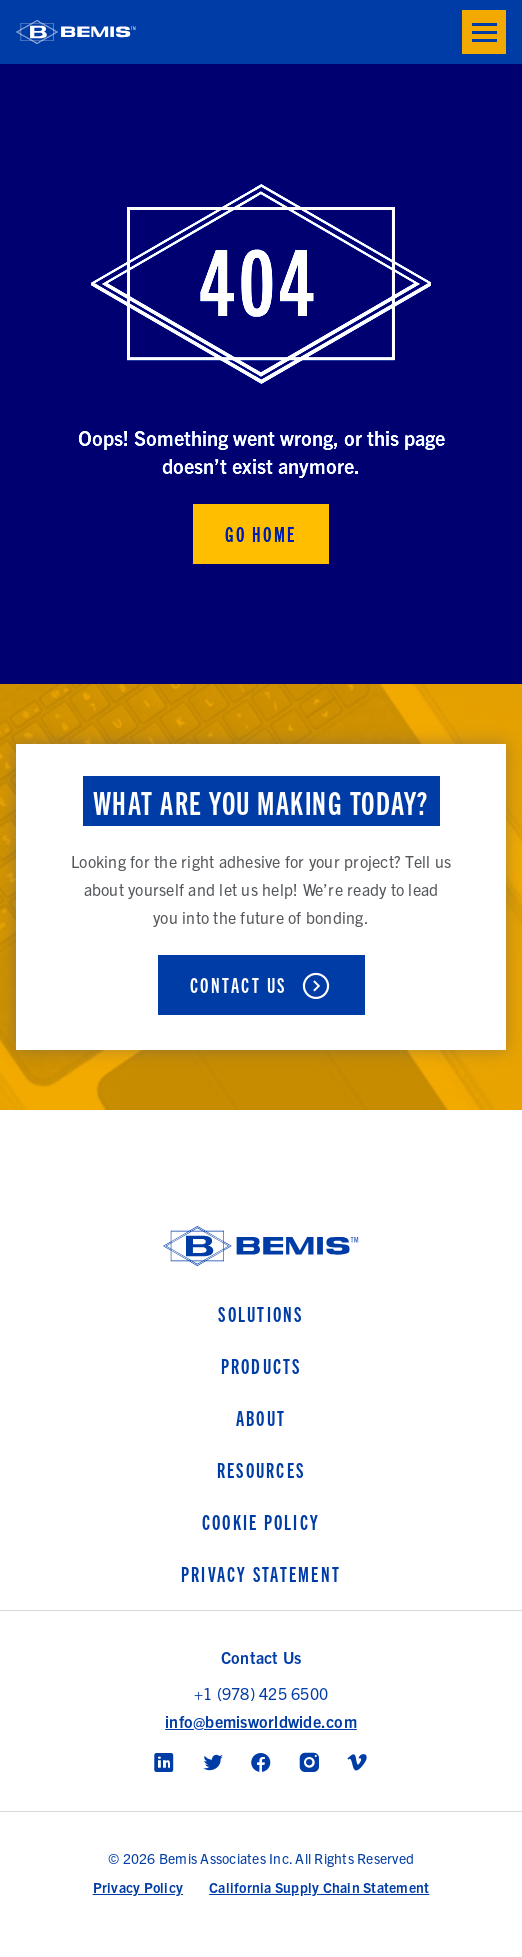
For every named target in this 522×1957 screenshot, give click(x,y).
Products (261, 1365)
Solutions (260, 1313)
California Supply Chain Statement (319, 1887)
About (261, 1417)
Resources (261, 1469)
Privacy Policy (138, 1887)
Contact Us (238, 984)
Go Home (261, 533)
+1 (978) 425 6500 (261, 1693)
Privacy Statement (261, 1573)
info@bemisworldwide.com (261, 1721)
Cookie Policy (261, 1521)
